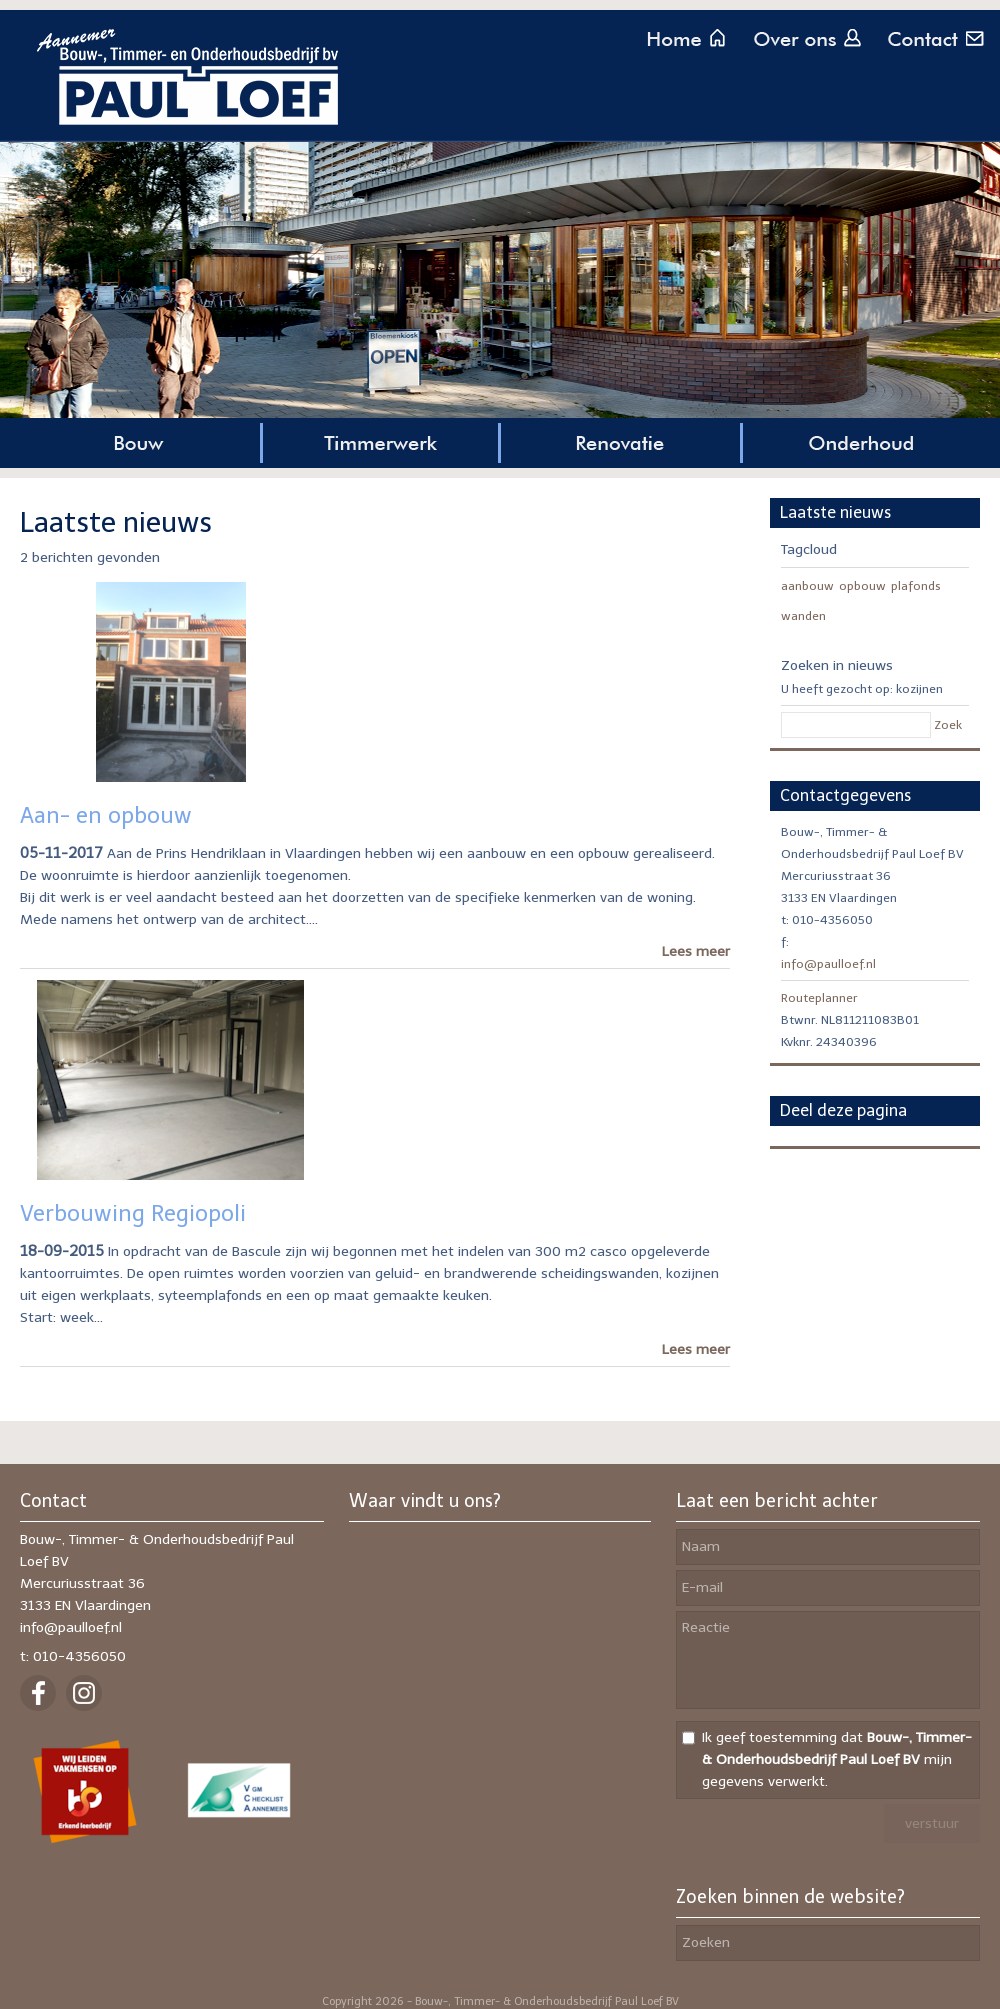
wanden (803, 616)
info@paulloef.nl (828, 964)
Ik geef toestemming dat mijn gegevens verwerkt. (837, 1759)
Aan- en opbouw (106, 815)
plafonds (916, 586)
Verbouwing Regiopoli (133, 1213)
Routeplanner (819, 998)
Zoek (948, 725)
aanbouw (807, 586)
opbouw (862, 586)
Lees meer (696, 951)
